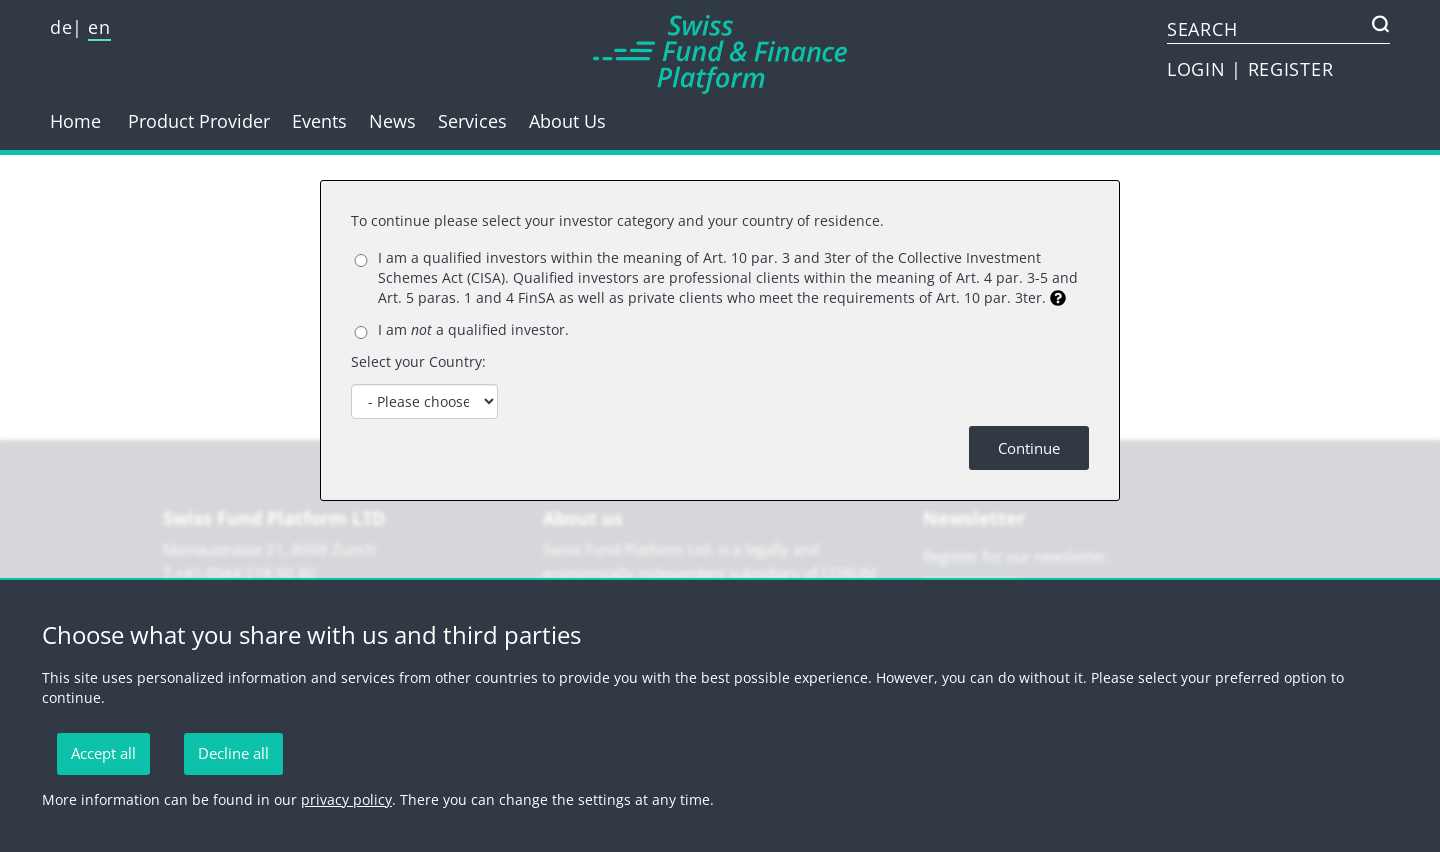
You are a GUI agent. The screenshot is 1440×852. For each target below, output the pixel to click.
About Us (567, 121)
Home (75, 121)
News (392, 121)
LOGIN (1199, 69)
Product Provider (199, 121)
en (99, 27)
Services (472, 121)
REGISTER (1291, 69)
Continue (1029, 448)
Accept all (103, 753)
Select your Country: (418, 361)
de (61, 27)
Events (319, 121)
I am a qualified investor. (473, 329)
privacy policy (346, 799)
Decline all (233, 753)
